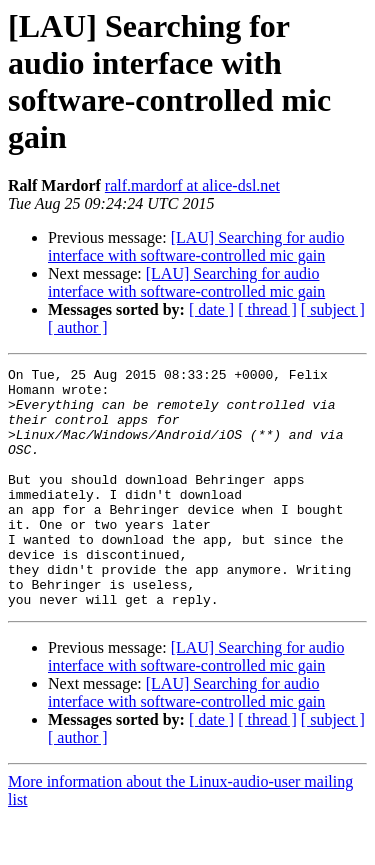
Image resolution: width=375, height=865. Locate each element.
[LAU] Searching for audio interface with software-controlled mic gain (196, 246)
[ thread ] (267, 309)
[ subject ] (333, 309)
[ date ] (211, 309)
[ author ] (78, 327)
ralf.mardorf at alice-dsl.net (192, 185)
